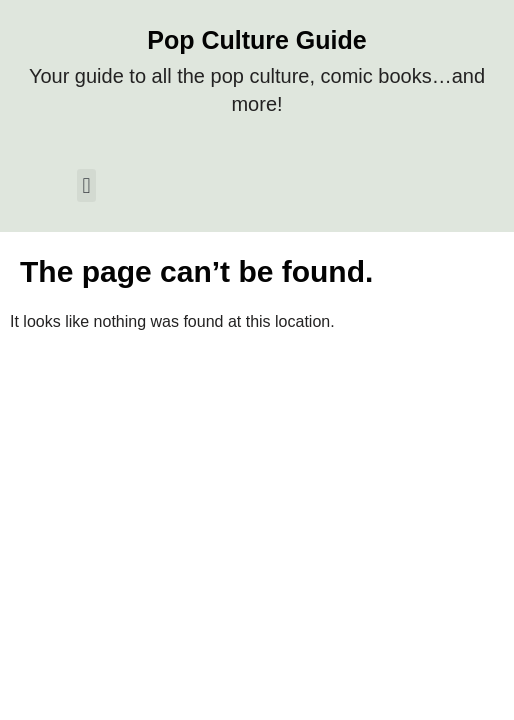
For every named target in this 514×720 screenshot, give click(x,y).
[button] (86, 185)
